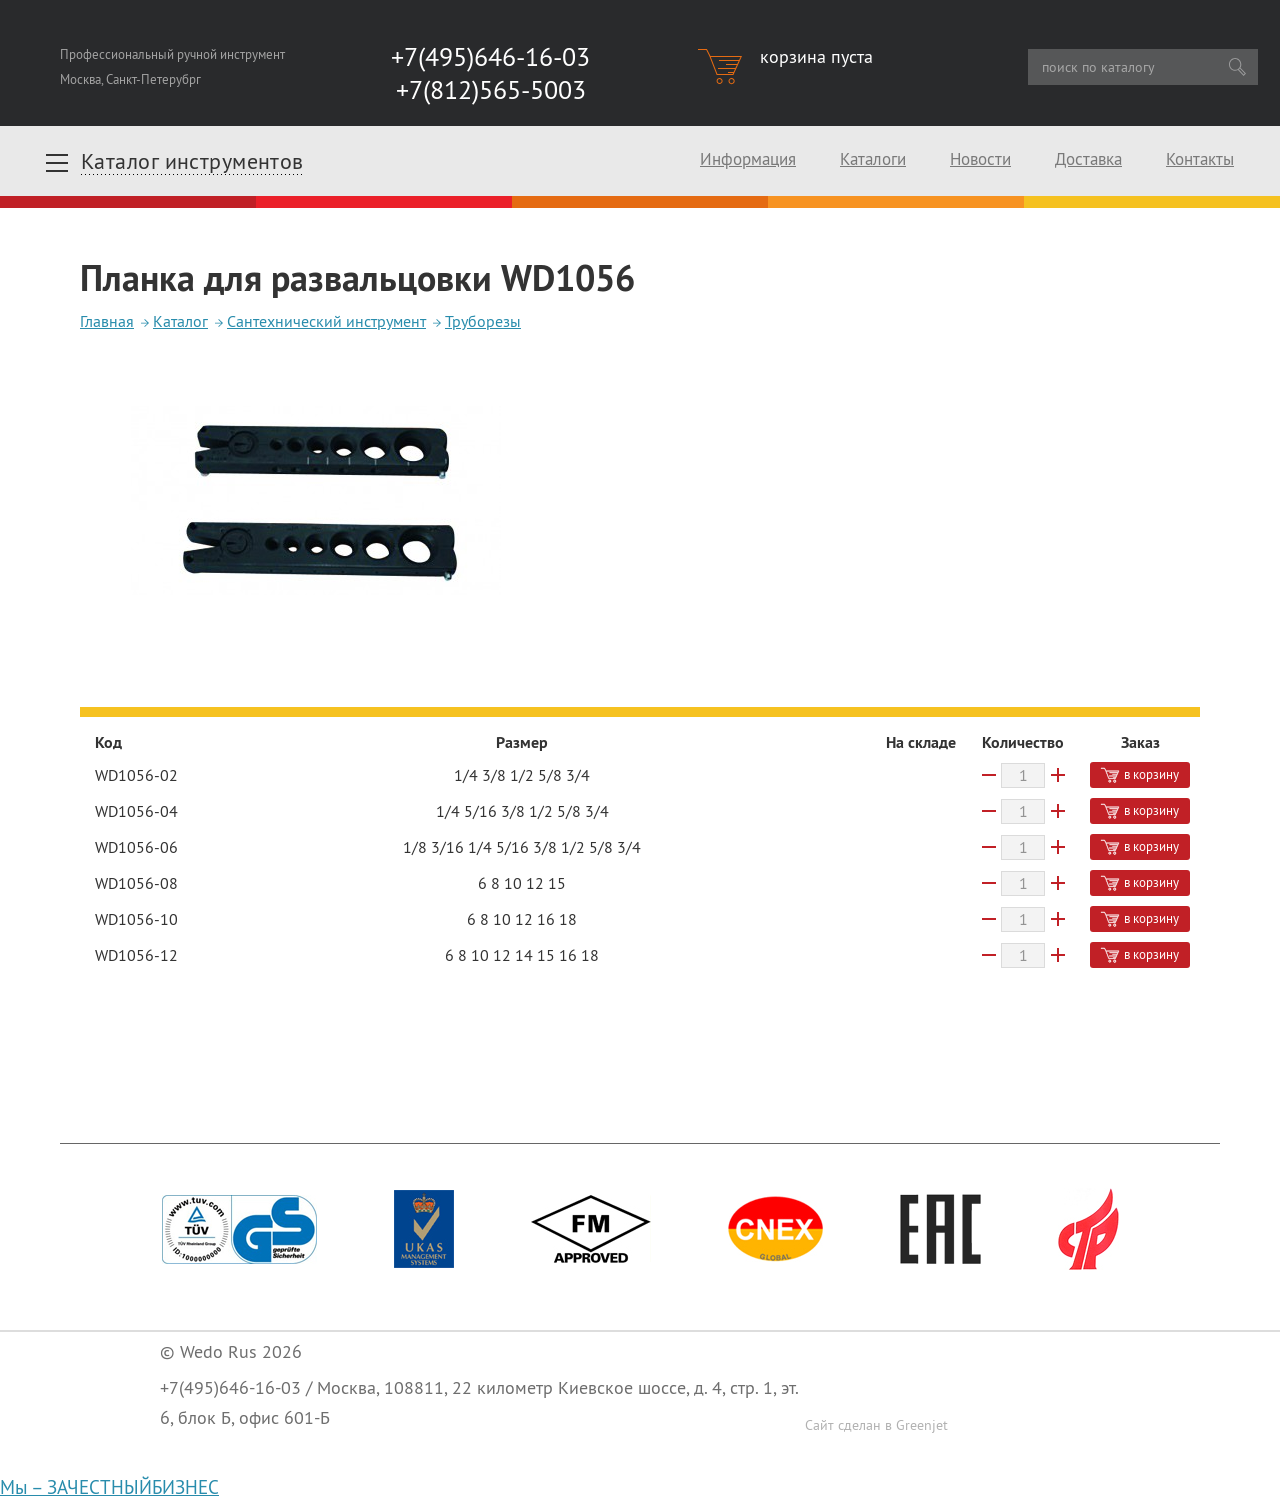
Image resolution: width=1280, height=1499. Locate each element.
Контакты (1200, 159)
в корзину (1140, 774)
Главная (107, 321)
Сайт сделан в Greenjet (876, 1425)
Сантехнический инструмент (326, 321)
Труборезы (483, 321)
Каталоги (873, 159)
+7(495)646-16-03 (230, 1387)
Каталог (180, 321)
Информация (748, 159)
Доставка (1088, 159)
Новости (980, 159)
